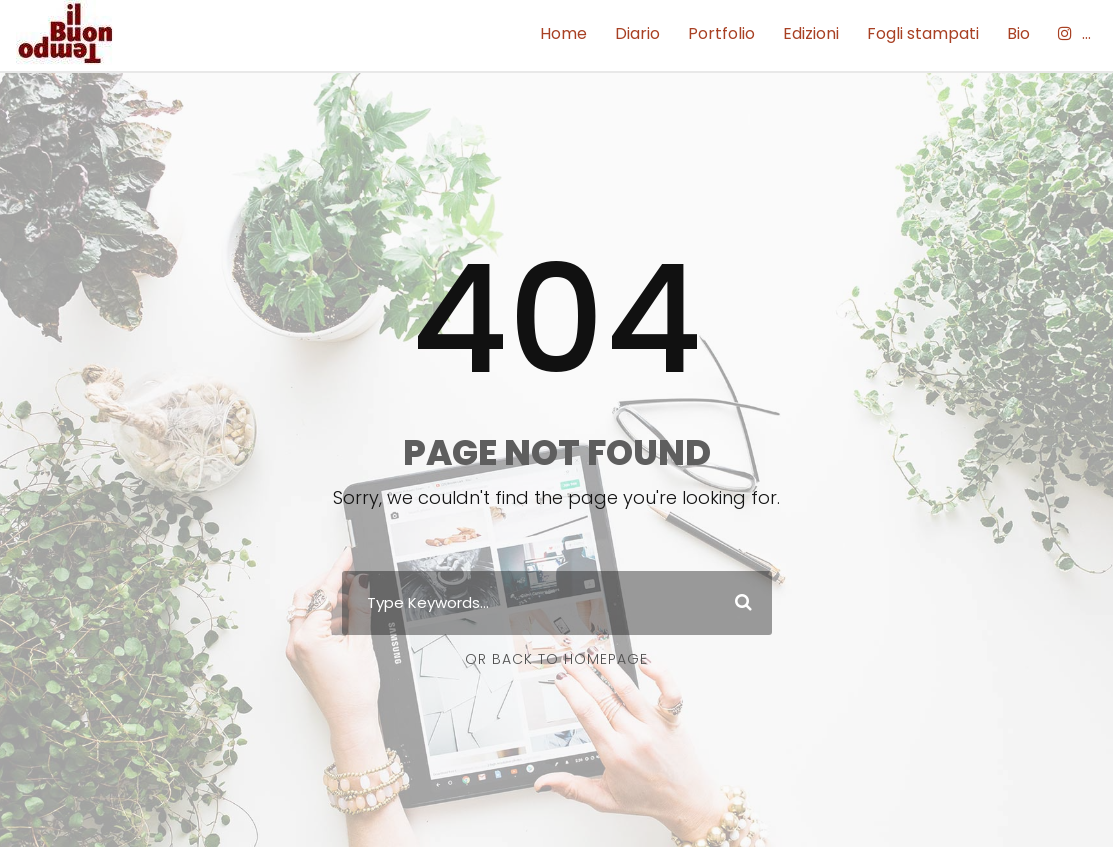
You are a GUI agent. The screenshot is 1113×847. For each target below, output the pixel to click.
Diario (637, 33)
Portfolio (721, 33)
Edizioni (811, 33)
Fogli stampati (923, 33)
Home (563, 33)
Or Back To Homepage (556, 659)
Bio (1018, 33)
